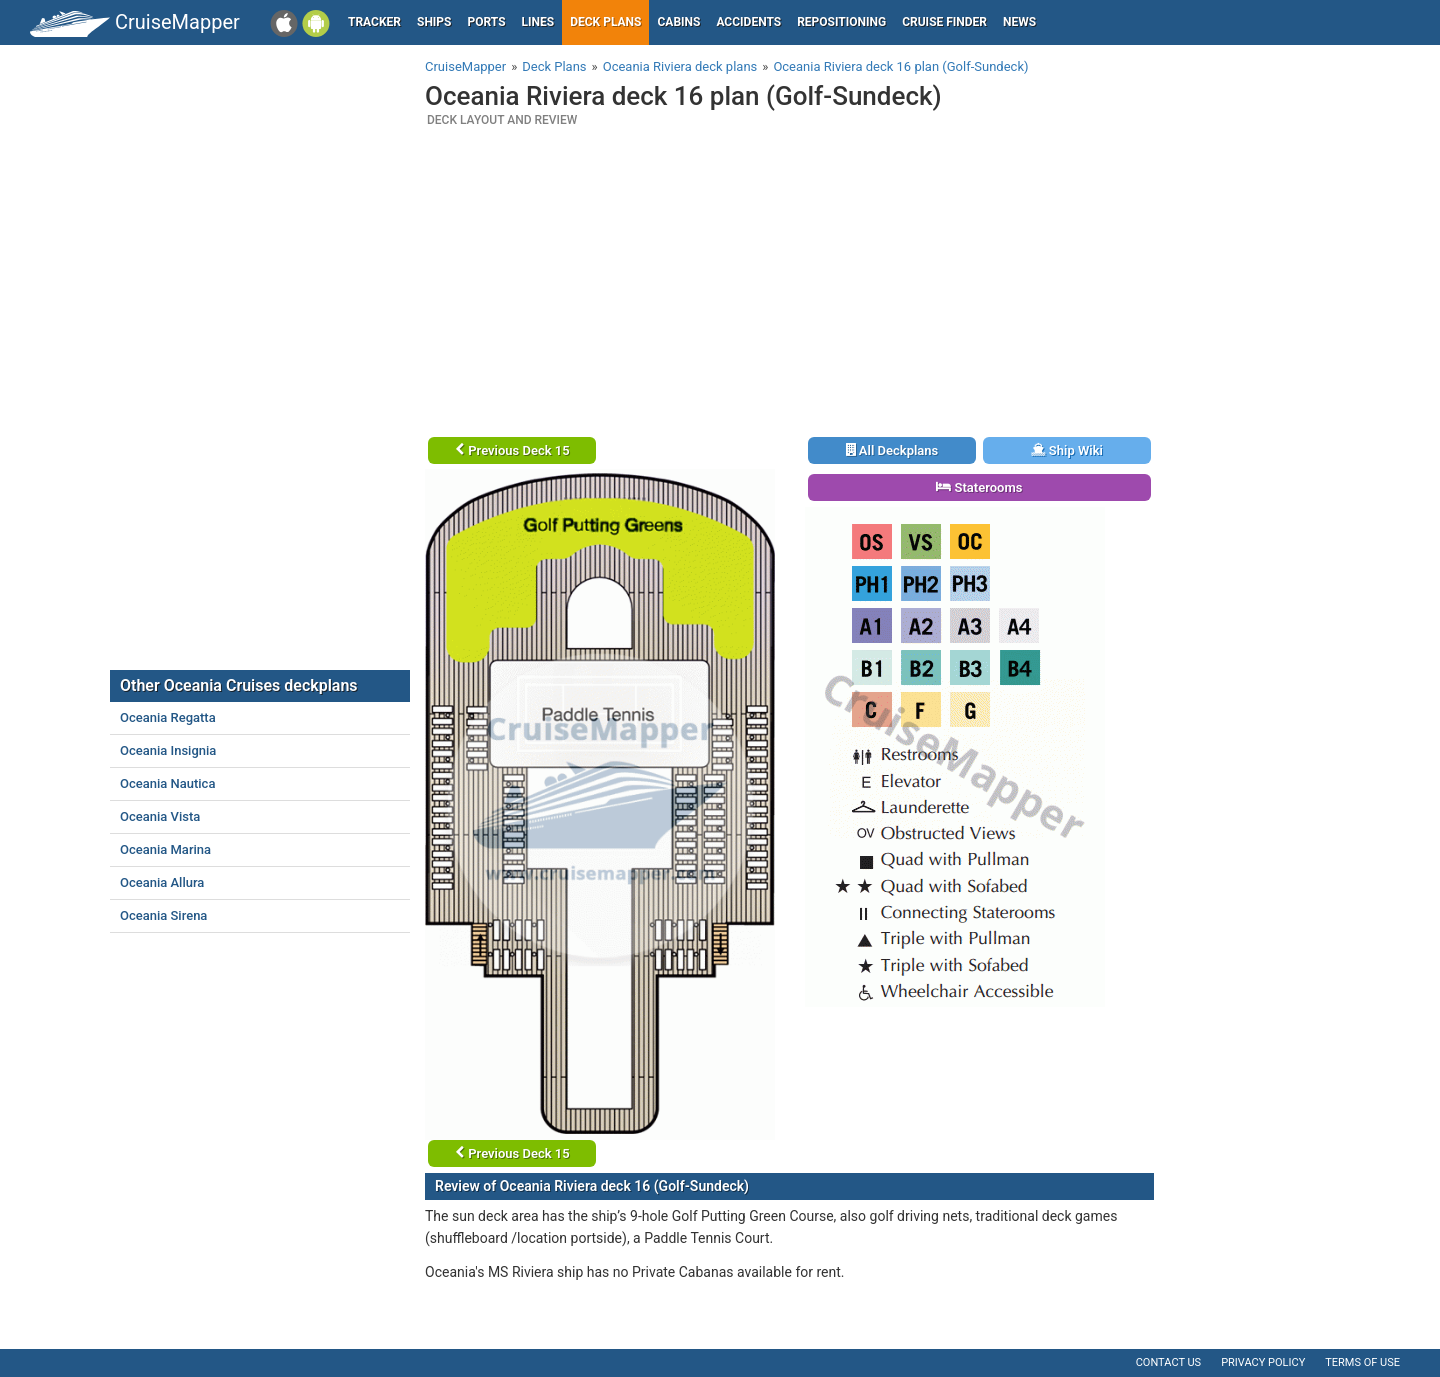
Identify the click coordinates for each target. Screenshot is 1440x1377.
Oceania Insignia (168, 750)
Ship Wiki (1067, 450)
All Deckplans (892, 450)
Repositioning (841, 22)
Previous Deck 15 (512, 450)
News (1019, 22)
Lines (538, 22)
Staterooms (979, 487)
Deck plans (605, 22)
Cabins (678, 22)
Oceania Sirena (163, 915)
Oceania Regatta (168, 717)
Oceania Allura (162, 882)
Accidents (748, 22)
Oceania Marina (165, 849)
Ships (434, 22)
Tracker (374, 22)
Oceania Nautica (167, 783)
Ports (487, 22)
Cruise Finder (944, 22)
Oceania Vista (160, 816)
